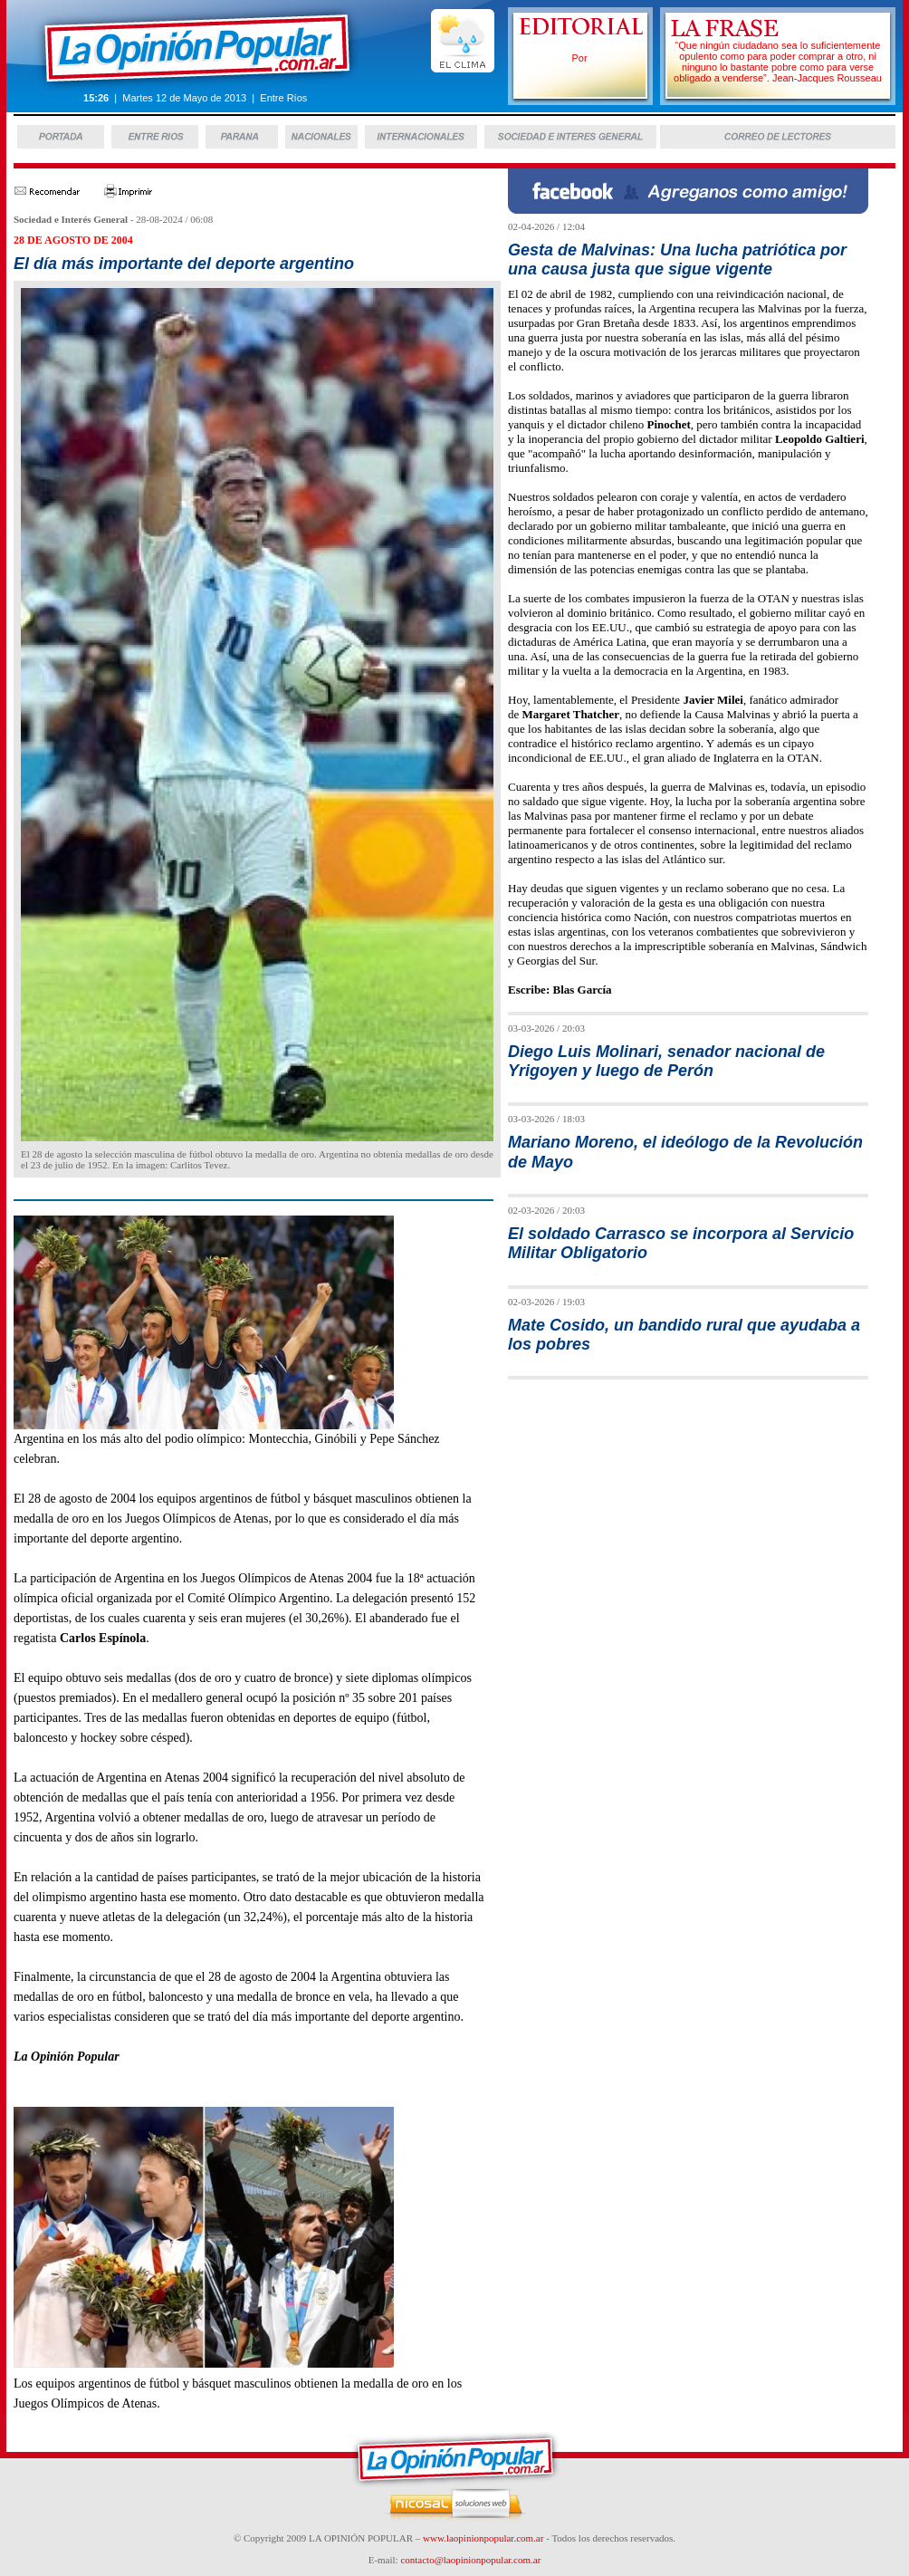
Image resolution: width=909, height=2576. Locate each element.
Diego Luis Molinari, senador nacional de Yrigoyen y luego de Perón (666, 1061)
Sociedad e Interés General (71, 219)
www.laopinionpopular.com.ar (483, 2538)
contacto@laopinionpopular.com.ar (470, 2559)
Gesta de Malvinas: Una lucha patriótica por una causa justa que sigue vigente (677, 259)
